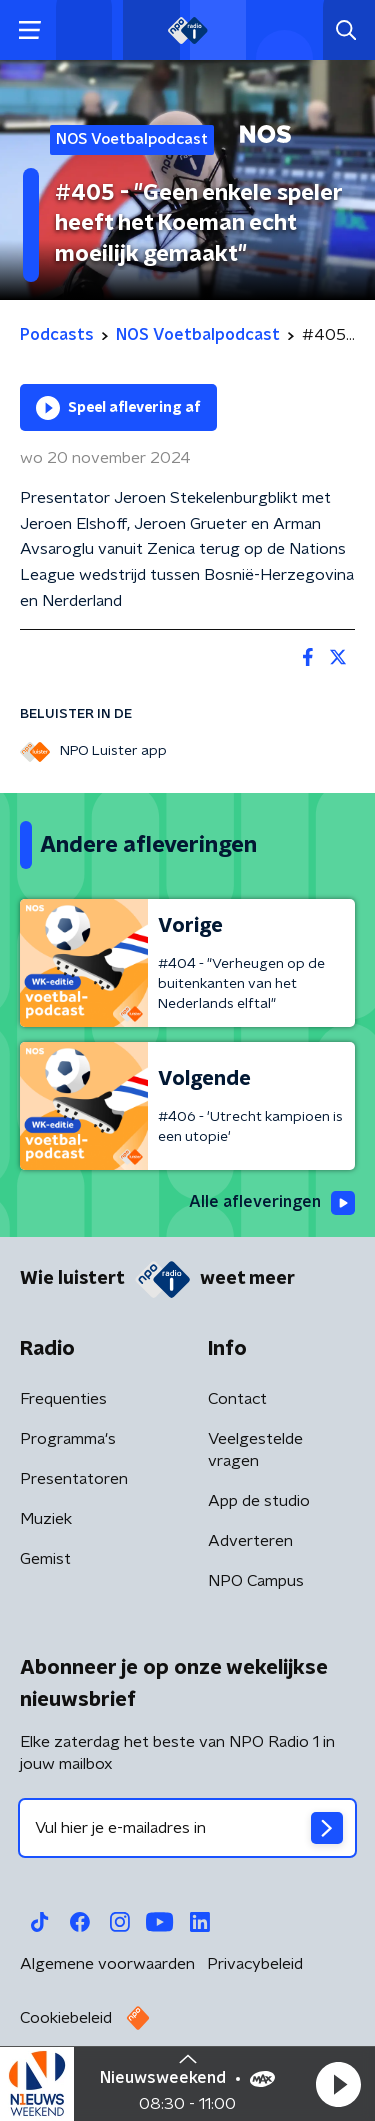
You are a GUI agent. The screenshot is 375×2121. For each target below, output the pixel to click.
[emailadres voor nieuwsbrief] (187, 1828)
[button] (338, 2084)
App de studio (259, 1501)
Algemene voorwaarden (107, 1964)
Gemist (45, 1559)
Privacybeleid (255, 1964)
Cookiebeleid (66, 2018)
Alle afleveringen (272, 1203)
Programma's (68, 1439)
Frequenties (63, 1399)
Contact (237, 1399)
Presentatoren (74, 1479)
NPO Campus (256, 1581)
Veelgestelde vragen (255, 1450)
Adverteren (250, 1541)
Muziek (46, 1519)
